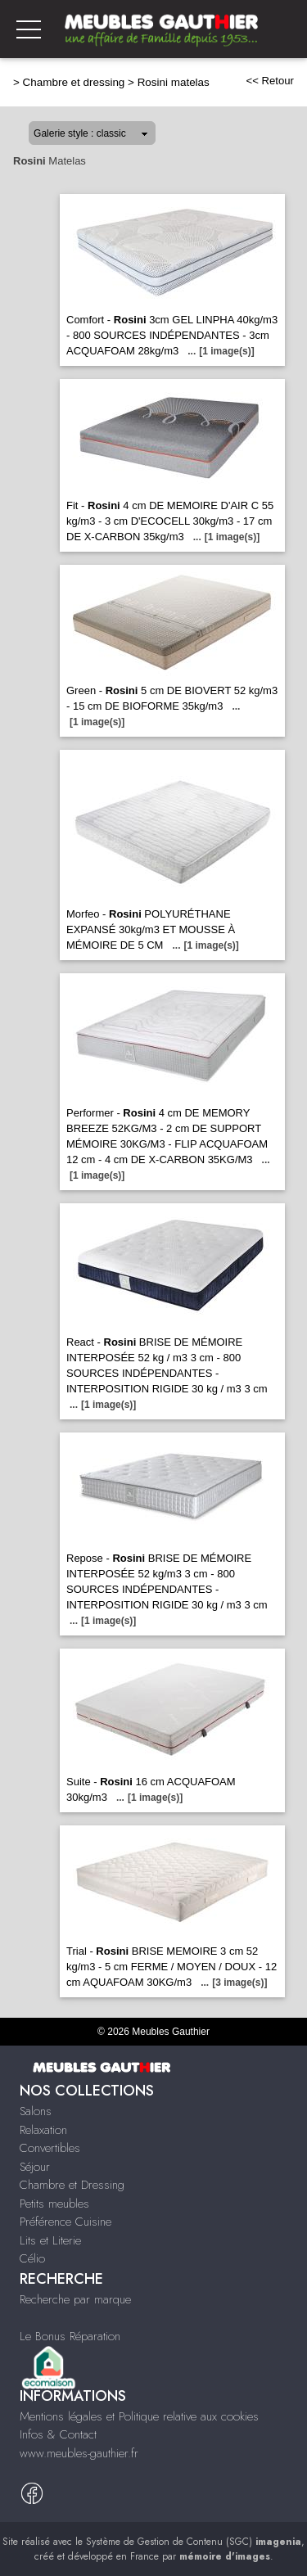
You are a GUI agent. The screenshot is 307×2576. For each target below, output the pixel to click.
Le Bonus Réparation (70, 2336)
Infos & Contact (58, 2434)
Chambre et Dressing (72, 2185)
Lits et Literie (50, 2240)
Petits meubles (54, 2204)
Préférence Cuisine (65, 2222)
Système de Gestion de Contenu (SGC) (193, 2541)
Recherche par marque (75, 2299)
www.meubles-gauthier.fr (79, 2453)
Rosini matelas (174, 82)
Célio (32, 2258)
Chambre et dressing (74, 82)
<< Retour (270, 80)
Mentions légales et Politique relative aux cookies (139, 2416)
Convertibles (50, 2148)
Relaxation (43, 2130)
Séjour (35, 2167)
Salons (36, 2111)
